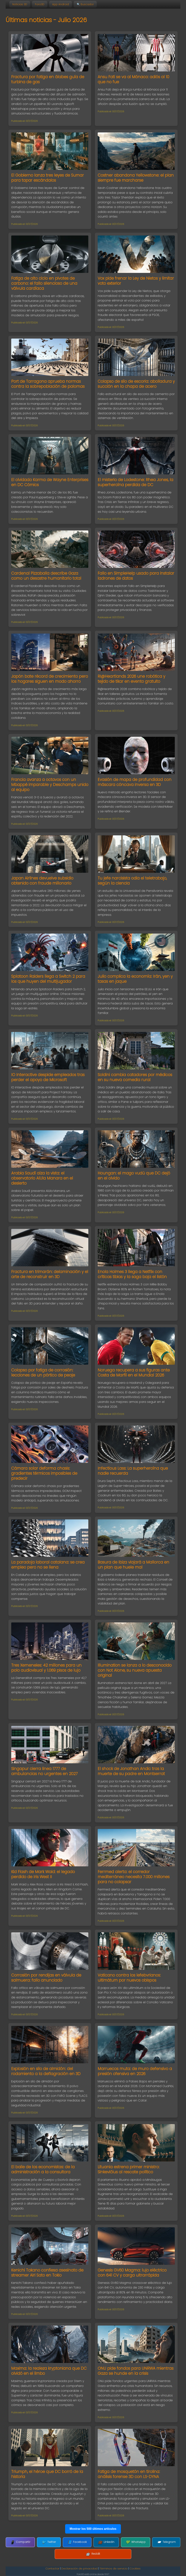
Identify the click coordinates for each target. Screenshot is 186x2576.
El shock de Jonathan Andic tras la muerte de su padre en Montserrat (131, 1771)
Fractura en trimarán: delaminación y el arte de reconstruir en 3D (49, 1274)
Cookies (135, 2568)
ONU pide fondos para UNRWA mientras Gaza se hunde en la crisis (135, 2371)
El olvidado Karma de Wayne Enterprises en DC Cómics (49, 482)
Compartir (23, 2542)
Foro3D (39, 4)
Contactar (52, 2568)
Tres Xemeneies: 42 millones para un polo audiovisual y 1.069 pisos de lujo (46, 1667)
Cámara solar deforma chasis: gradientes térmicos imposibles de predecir (44, 1473)
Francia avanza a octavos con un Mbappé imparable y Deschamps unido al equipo (49, 784)
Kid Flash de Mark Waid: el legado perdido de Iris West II (43, 1874)
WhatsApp (134, 2542)
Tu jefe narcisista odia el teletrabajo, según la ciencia (132, 880)
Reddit (93, 2554)
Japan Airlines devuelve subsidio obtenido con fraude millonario (42, 880)
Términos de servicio (114, 2568)
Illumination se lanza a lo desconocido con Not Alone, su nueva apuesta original (135, 1670)
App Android (60, 4)
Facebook (77, 2542)
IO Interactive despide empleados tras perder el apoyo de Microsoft (48, 1077)
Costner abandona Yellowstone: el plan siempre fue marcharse (136, 177)
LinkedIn (105, 2542)
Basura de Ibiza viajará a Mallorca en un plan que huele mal (133, 1564)
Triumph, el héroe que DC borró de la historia (47, 2474)
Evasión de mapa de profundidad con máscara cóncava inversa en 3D (134, 782)
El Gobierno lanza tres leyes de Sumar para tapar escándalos (47, 177)
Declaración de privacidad (79, 2568)
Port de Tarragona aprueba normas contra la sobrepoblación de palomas (48, 384)
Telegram (163, 2542)
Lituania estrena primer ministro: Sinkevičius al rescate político (128, 2169)
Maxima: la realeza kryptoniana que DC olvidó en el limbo (49, 2371)
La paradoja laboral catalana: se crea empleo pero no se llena (48, 1564)
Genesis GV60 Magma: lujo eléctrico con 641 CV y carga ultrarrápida (132, 2272)
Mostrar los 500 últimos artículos (93, 2528)
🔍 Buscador (85, 4)
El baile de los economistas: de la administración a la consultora (43, 2169)
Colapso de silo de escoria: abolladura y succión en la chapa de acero (136, 384)
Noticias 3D (19, 4)
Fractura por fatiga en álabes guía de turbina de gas (47, 79)
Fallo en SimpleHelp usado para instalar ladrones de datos (136, 575)
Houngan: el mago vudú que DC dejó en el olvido (134, 1175)
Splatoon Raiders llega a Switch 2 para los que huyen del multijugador (48, 979)
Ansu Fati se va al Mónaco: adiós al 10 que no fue (133, 79)
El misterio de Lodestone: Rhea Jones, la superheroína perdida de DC (135, 482)
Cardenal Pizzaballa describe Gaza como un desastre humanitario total (46, 575)
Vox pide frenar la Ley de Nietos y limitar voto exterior (136, 281)
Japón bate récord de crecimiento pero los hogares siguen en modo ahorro (49, 679)
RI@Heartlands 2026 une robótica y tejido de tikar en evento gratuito (131, 679)
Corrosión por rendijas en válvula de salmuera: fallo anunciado (46, 1977)
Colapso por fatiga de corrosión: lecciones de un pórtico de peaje (43, 1372)
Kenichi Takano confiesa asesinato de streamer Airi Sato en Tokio (47, 2272)
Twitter (50, 2542)
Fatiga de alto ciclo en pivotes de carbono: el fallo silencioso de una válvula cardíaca (44, 283)
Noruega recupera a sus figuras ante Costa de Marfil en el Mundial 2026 (134, 1372)
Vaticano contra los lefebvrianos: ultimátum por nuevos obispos (129, 1977)
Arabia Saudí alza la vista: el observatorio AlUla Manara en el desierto (42, 1178)
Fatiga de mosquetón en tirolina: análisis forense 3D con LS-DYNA (129, 2474)
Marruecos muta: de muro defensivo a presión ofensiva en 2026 (135, 2071)
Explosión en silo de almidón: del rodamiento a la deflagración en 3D (45, 2071)
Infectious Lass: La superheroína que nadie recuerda (133, 1471)
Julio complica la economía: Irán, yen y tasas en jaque (135, 979)
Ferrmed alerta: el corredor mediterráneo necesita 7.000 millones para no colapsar (134, 1876)
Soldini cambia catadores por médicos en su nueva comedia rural (135, 1077)
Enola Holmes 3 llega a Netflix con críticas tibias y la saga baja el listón (132, 1274)
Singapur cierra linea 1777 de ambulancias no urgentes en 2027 (44, 1771)
